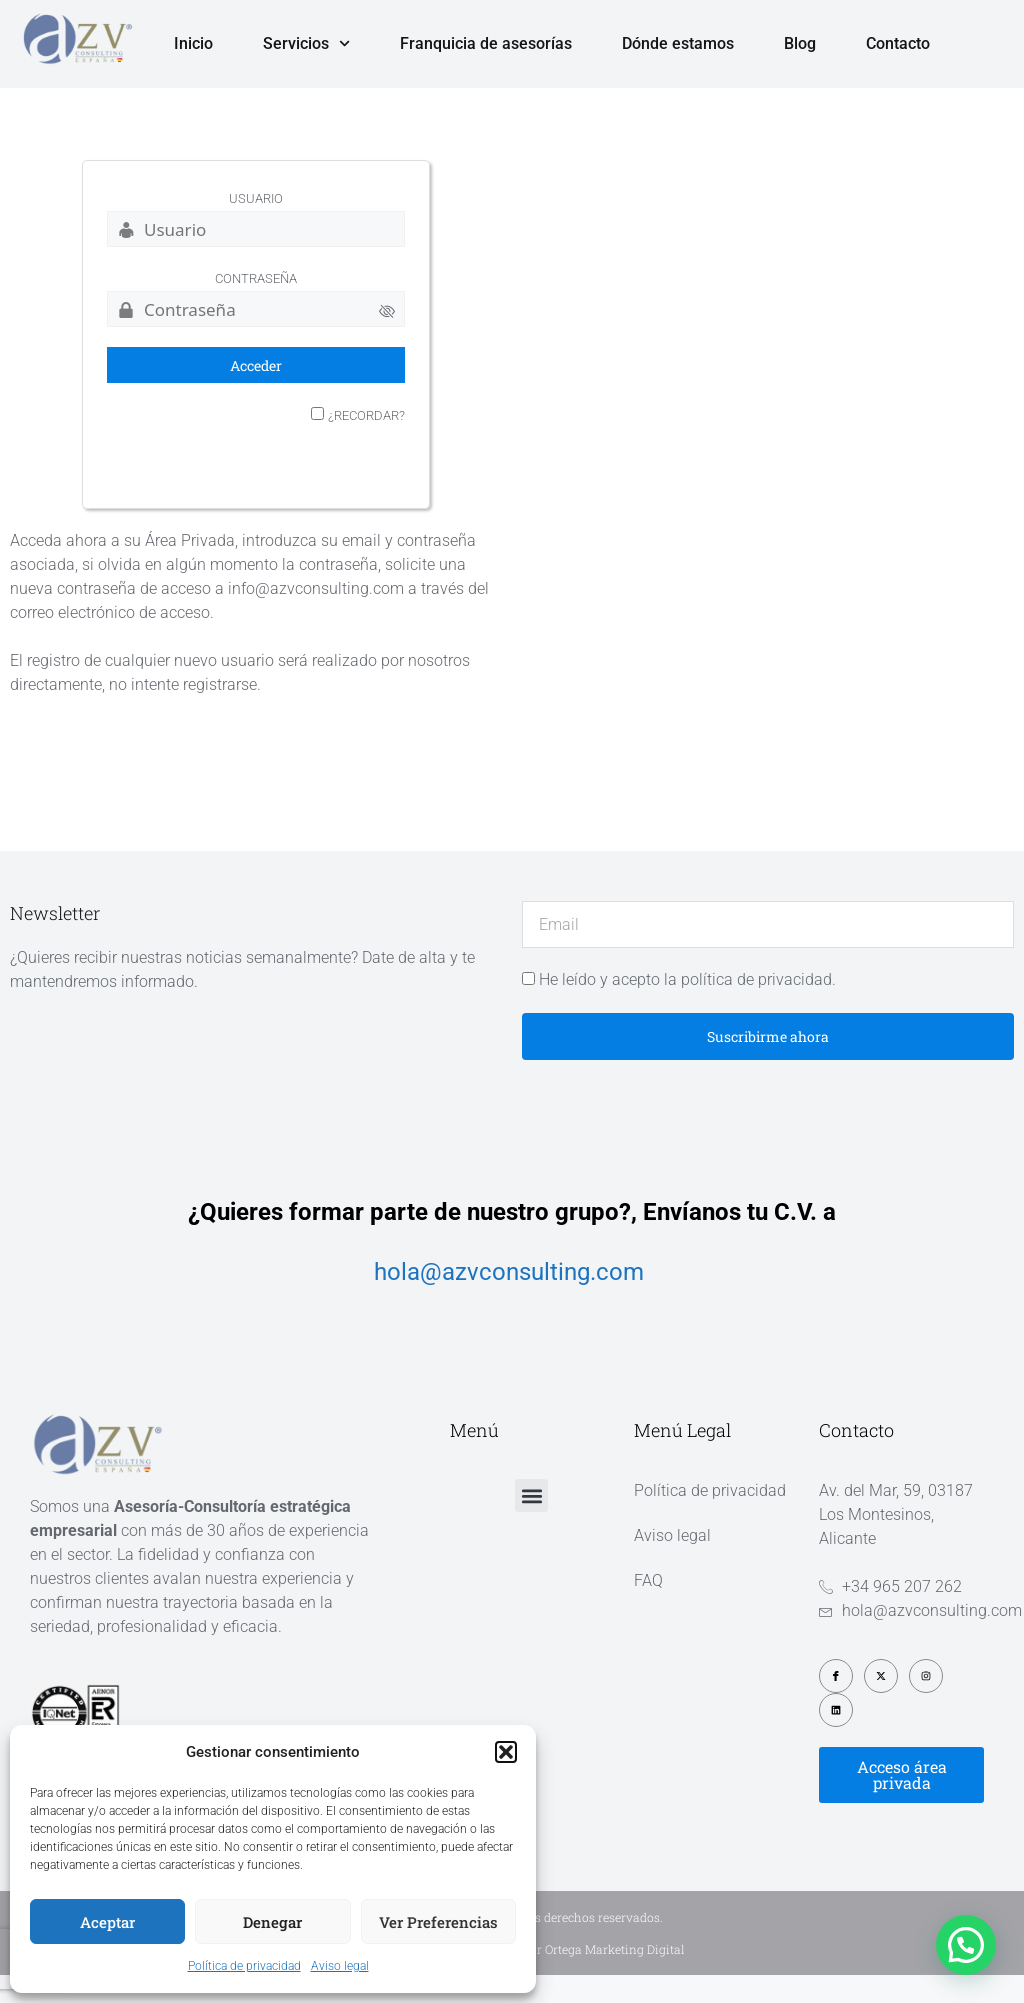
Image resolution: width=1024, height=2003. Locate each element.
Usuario (256, 226)
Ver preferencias (438, 1922)
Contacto (898, 43)
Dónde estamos (678, 43)
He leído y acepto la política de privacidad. (687, 1007)
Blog (800, 43)
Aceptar (107, 1922)
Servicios (306, 44)
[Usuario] (256, 257)
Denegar (272, 1922)
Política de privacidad (244, 1966)
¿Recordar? (366, 443)
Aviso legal (340, 1966)
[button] (506, 1752)
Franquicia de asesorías (486, 43)
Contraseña (256, 306)
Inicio (193, 43)
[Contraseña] (256, 337)
